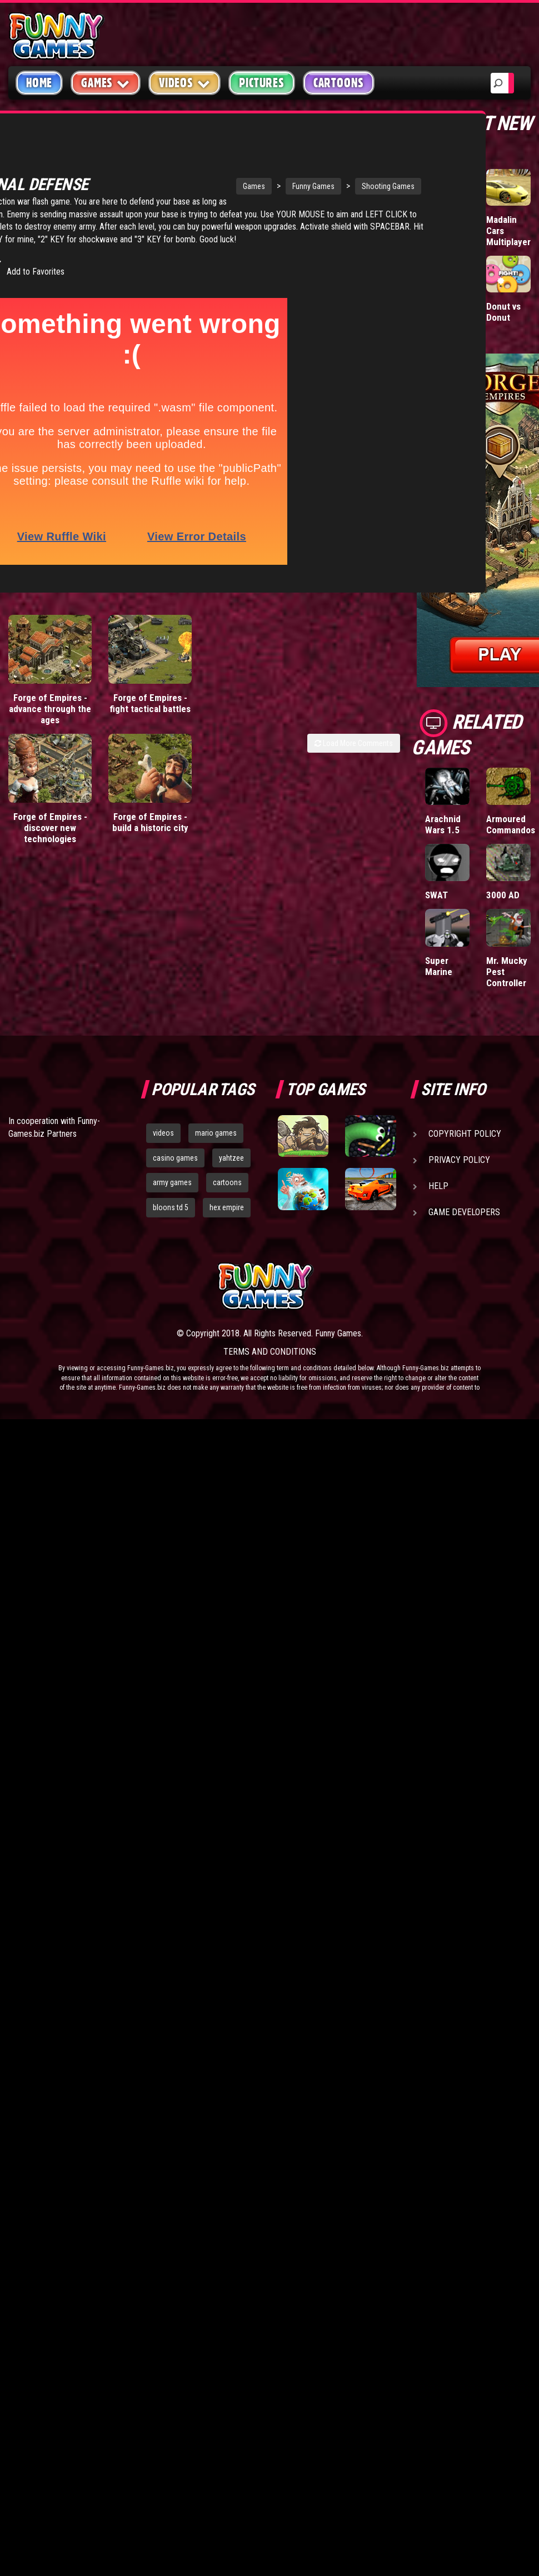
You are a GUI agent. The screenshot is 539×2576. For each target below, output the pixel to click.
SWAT (436, 895)
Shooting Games (319, 169)
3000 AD (503, 895)
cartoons (227, 1182)
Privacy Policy (459, 1160)
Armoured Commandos (510, 824)
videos (163, 1132)
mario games (216, 1132)
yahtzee (231, 1157)
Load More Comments (354, 751)
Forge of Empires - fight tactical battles (150, 711)
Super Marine (438, 966)
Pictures (261, 83)
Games (185, 169)
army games (172, 1182)
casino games (175, 1157)
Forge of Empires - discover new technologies (50, 836)
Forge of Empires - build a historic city (150, 830)
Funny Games (245, 169)
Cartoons (338, 83)
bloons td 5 (170, 1207)
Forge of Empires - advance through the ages (50, 717)
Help (438, 1186)
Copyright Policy (464, 1133)
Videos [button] (185, 82)
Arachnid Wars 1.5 (443, 824)
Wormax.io (446, 219)
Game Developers (464, 1212)
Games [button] (105, 82)
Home (39, 83)
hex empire (226, 1207)
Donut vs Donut (503, 312)
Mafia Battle (436, 312)
